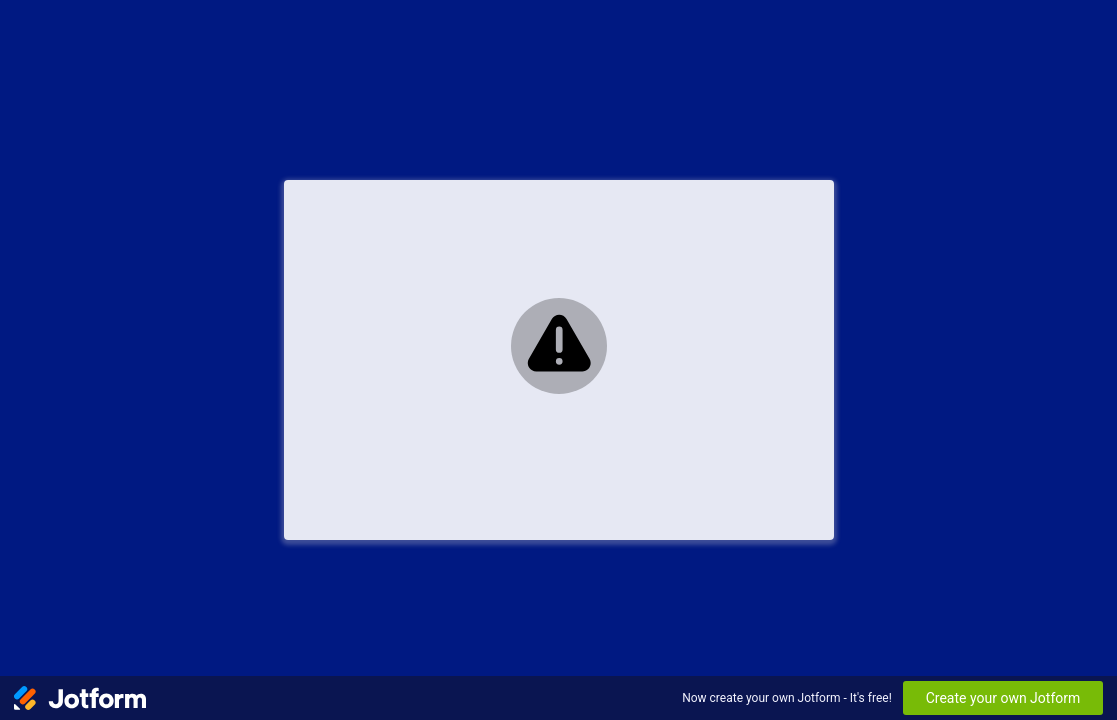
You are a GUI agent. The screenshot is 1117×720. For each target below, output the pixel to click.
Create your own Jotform (1003, 698)
